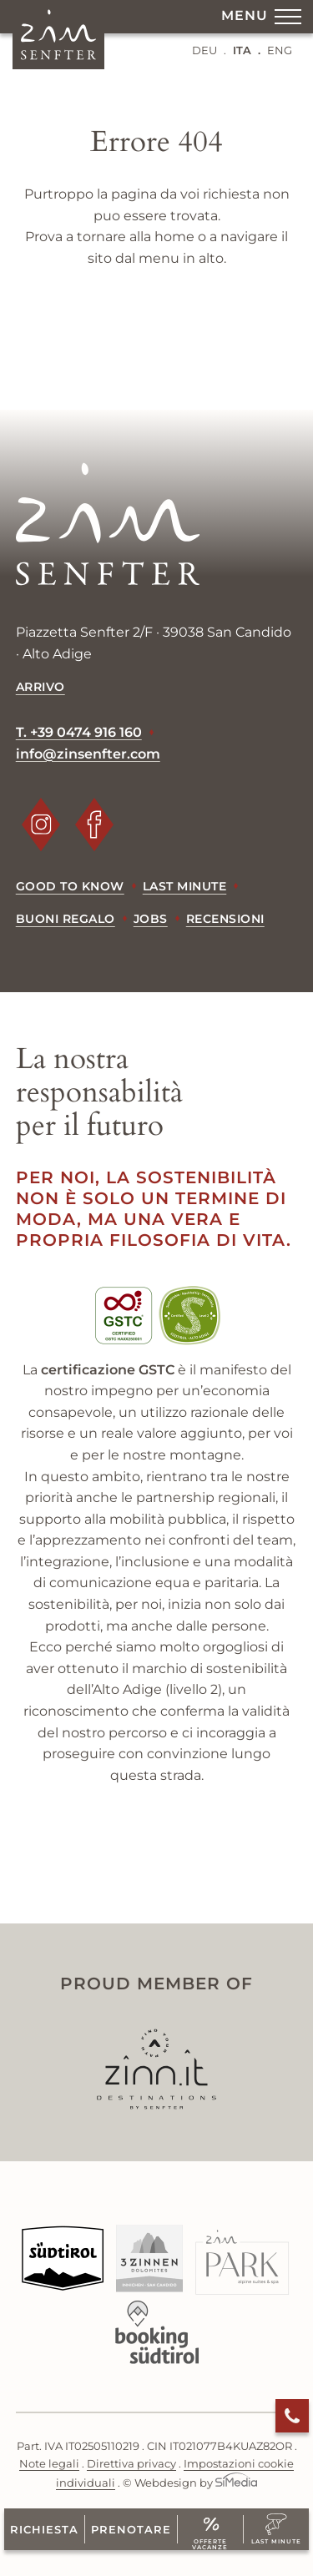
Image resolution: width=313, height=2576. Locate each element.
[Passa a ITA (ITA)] (246, 50)
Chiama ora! (292, 2415)
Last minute (185, 886)
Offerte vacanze (210, 2540)
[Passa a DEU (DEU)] (209, 50)
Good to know (70, 886)
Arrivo (40, 686)
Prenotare (131, 2529)
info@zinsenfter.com (88, 754)
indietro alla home (157, 320)
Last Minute (276, 2540)
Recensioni (225, 918)
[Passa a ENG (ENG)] (279, 50)
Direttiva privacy (131, 2464)
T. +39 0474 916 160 (79, 732)
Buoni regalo (65, 918)
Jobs (151, 918)
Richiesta (44, 2529)
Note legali (49, 2464)
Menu (261, 20)
